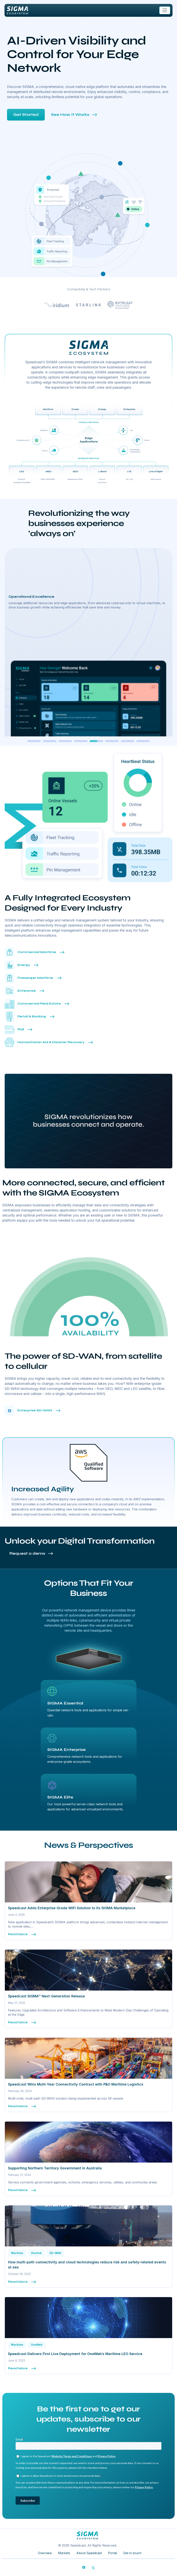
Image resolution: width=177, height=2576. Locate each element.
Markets (64, 2553)
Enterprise (31, 991)
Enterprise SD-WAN (39, 1410)
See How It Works (74, 114)
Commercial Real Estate (43, 1003)
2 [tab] (51, 329)
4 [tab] (81, 741)
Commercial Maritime (41, 952)
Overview (45, 2553)
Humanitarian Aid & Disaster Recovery (55, 1042)
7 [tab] (127, 741)
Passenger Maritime (40, 978)
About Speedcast (89, 2553)
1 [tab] (46, 329)
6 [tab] (112, 741)
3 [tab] (56, 329)
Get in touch (132, 2553)
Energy (28, 965)
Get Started (26, 114)
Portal (112, 2553)
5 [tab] (96, 741)
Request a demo (31, 1553)
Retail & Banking (36, 1016)
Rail (25, 1029)
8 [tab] (143, 741)
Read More (22, 1934)
